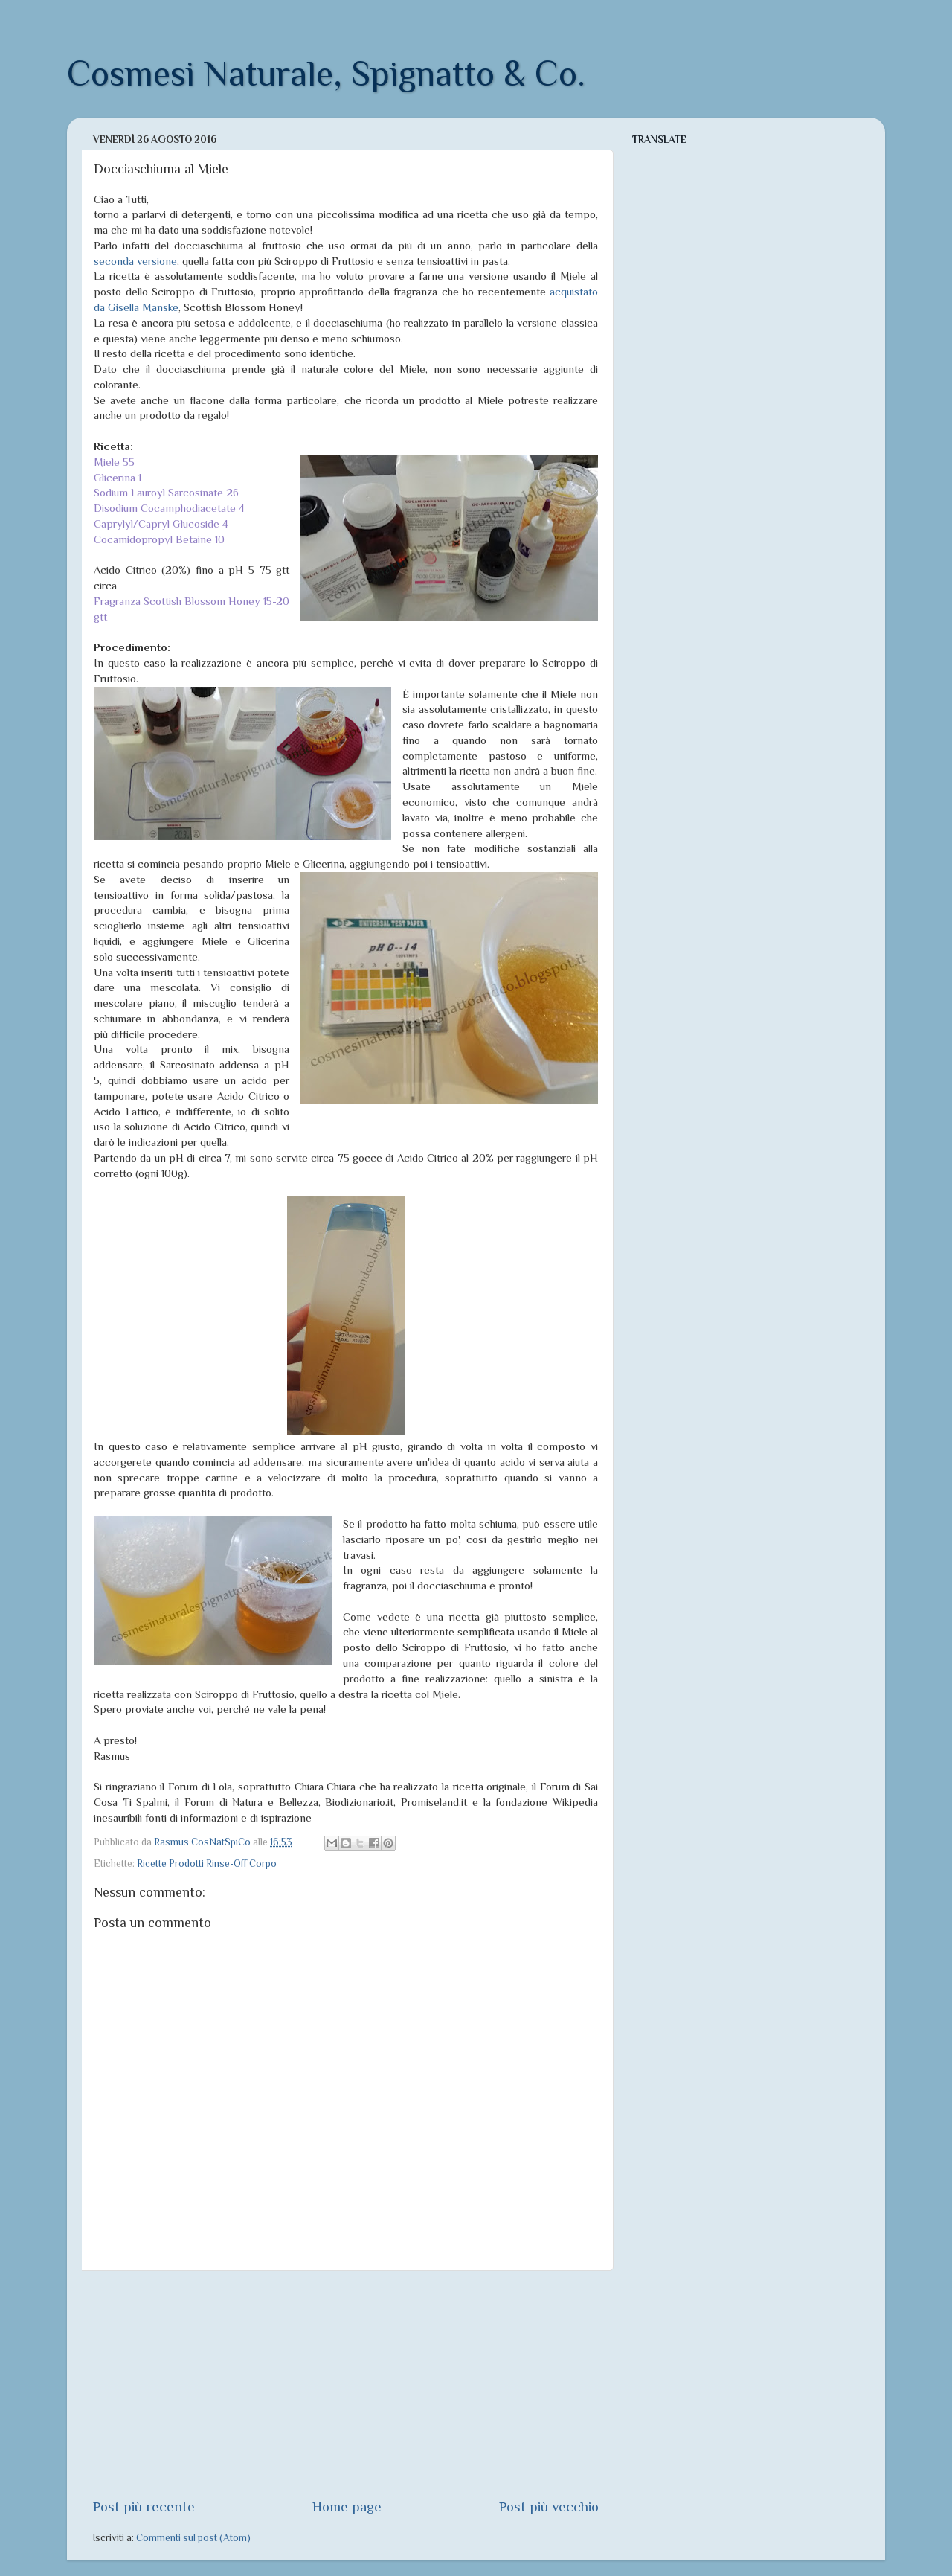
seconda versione (135, 261)
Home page (347, 2506)
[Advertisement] (345, 2384)
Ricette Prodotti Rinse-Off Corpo (207, 1863)
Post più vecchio (549, 2506)
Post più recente (144, 2506)
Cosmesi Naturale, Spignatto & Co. (326, 74)
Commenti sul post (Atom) (193, 2537)
